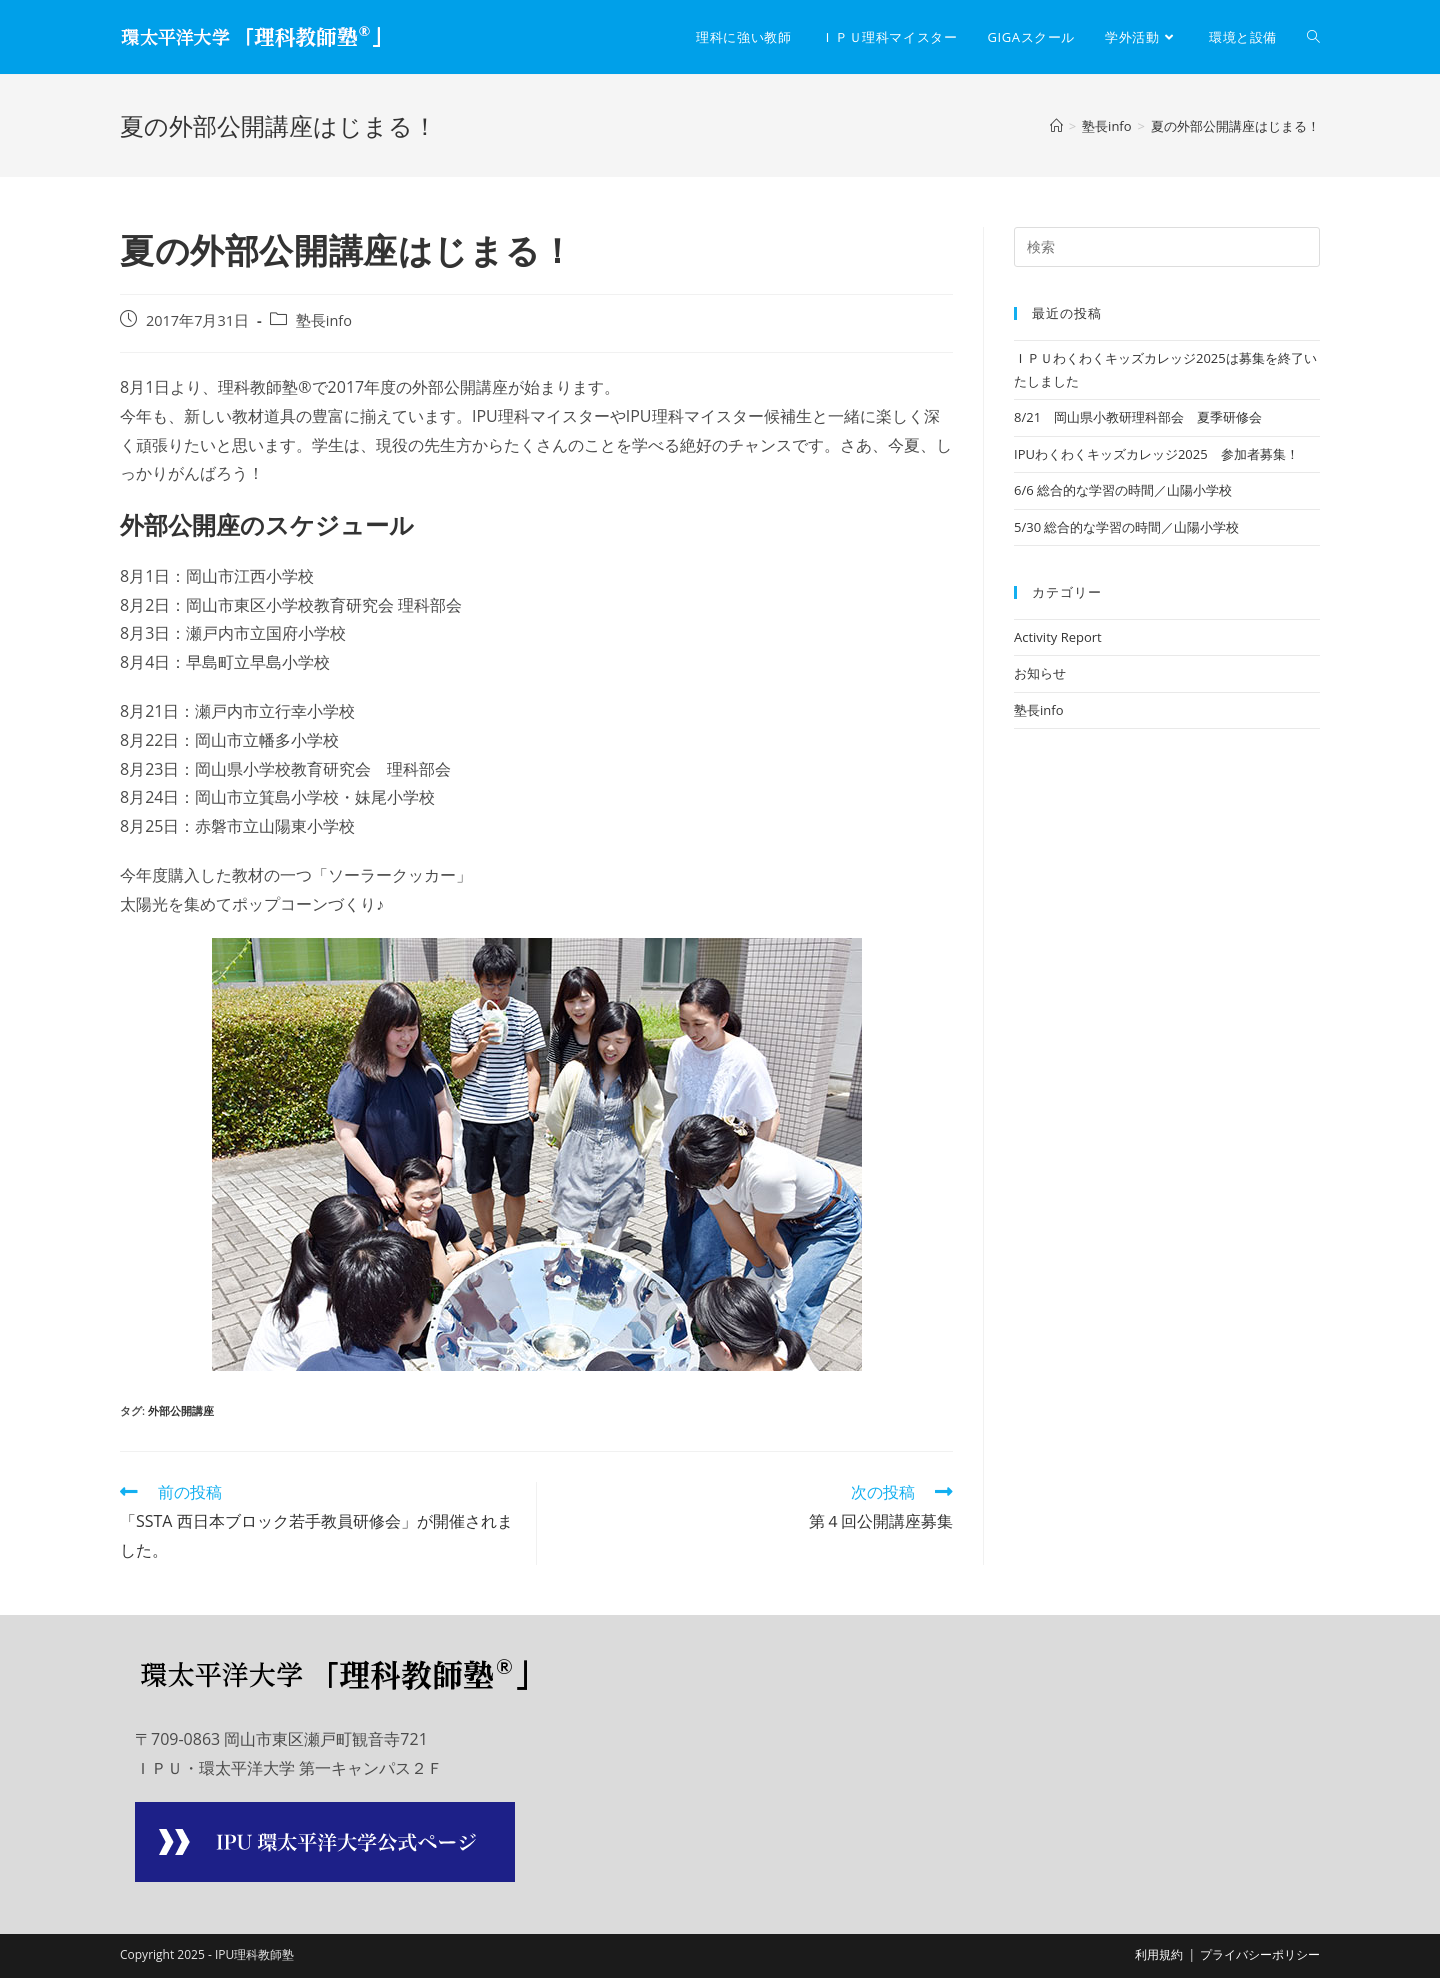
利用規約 (1159, 1954)
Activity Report (1058, 637)
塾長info (324, 320)
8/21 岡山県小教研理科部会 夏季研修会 (1138, 417)
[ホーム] (1056, 126)
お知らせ (1040, 673)
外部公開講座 (181, 1410)
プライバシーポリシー (1260, 1954)
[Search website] (1313, 37)
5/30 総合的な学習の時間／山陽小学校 (1126, 527)
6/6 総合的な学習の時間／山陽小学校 (1123, 490)
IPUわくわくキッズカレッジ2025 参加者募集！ (1156, 454)
